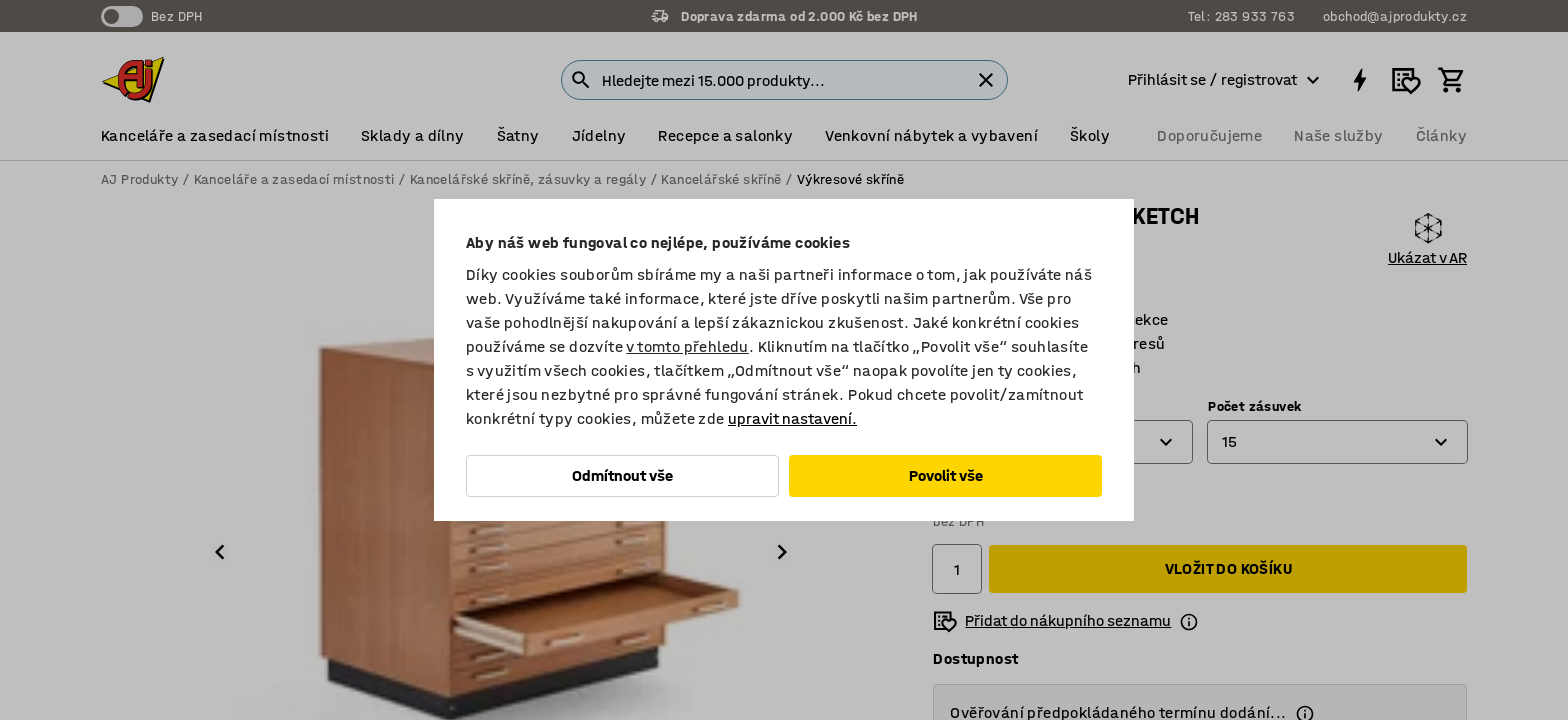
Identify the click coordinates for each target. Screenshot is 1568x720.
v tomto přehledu (687, 346)
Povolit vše (946, 475)
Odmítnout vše (622, 475)
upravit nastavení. (792, 418)
